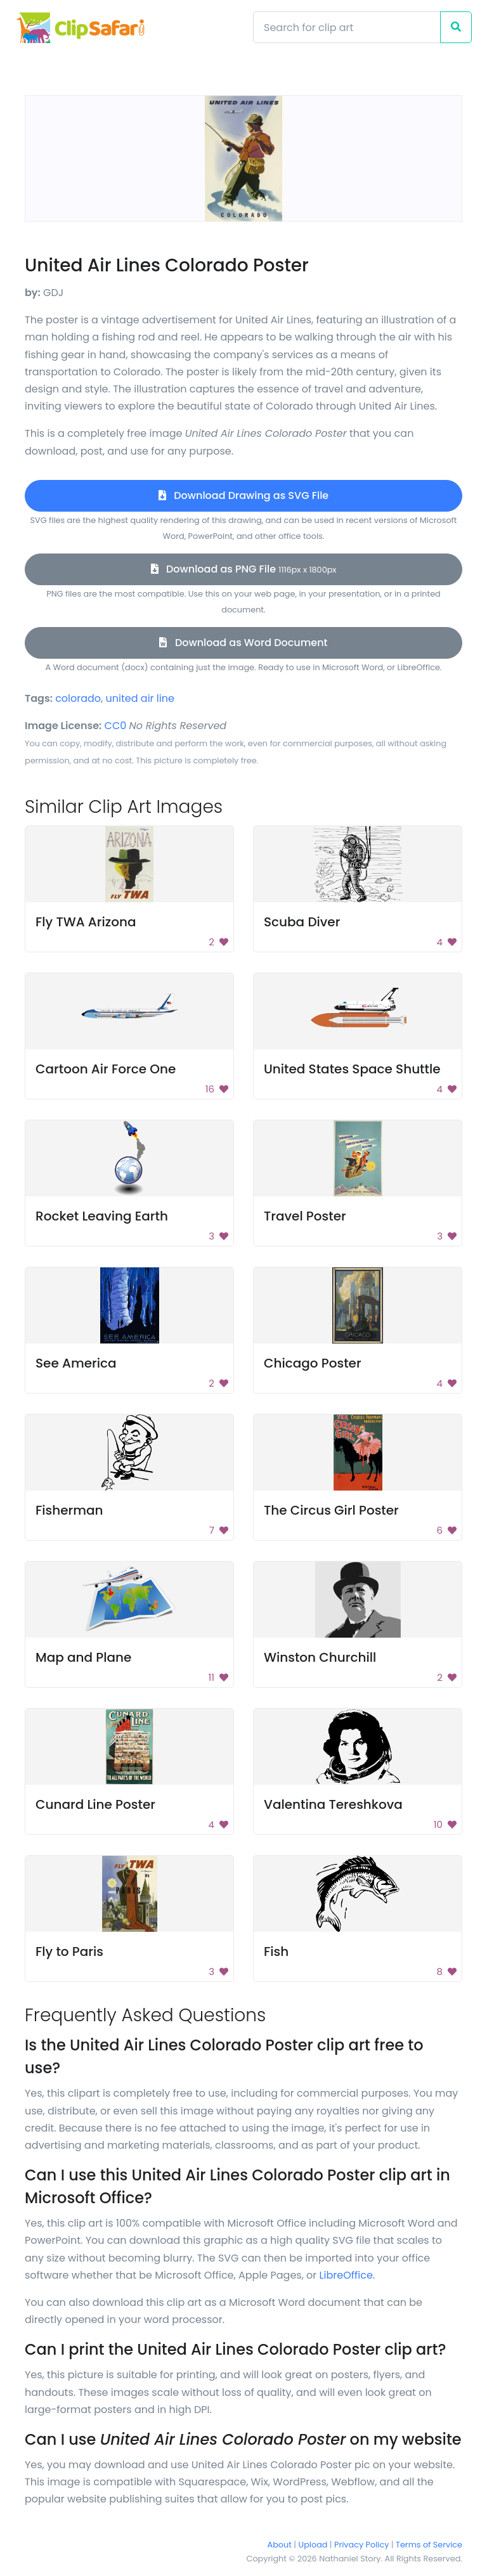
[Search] (347, 27)
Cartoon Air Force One (106, 1069)
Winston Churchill (320, 1657)
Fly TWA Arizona (86, 922)
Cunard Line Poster (95, 1804)
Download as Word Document (243, 642)
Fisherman (69, 1510)
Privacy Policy (361, 2544)
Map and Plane (83, 1657)
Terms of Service (429, 2544)
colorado (78, 698)
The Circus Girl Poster (331, 1510)
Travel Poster (305, 1216)
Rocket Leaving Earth (102, 1216)
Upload (313, 2544)
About (280, 2544)
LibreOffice (346, 2275)
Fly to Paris (69, 1951)
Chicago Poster (312, 1363)
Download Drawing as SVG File (243, 495)
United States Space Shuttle (352, 1069)
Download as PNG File (244, 569)
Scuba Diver (302, 922)
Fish (276, 1951)
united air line (140, 698)
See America (76, 1363)
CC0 (116, 725)
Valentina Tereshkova (333, 1804)
